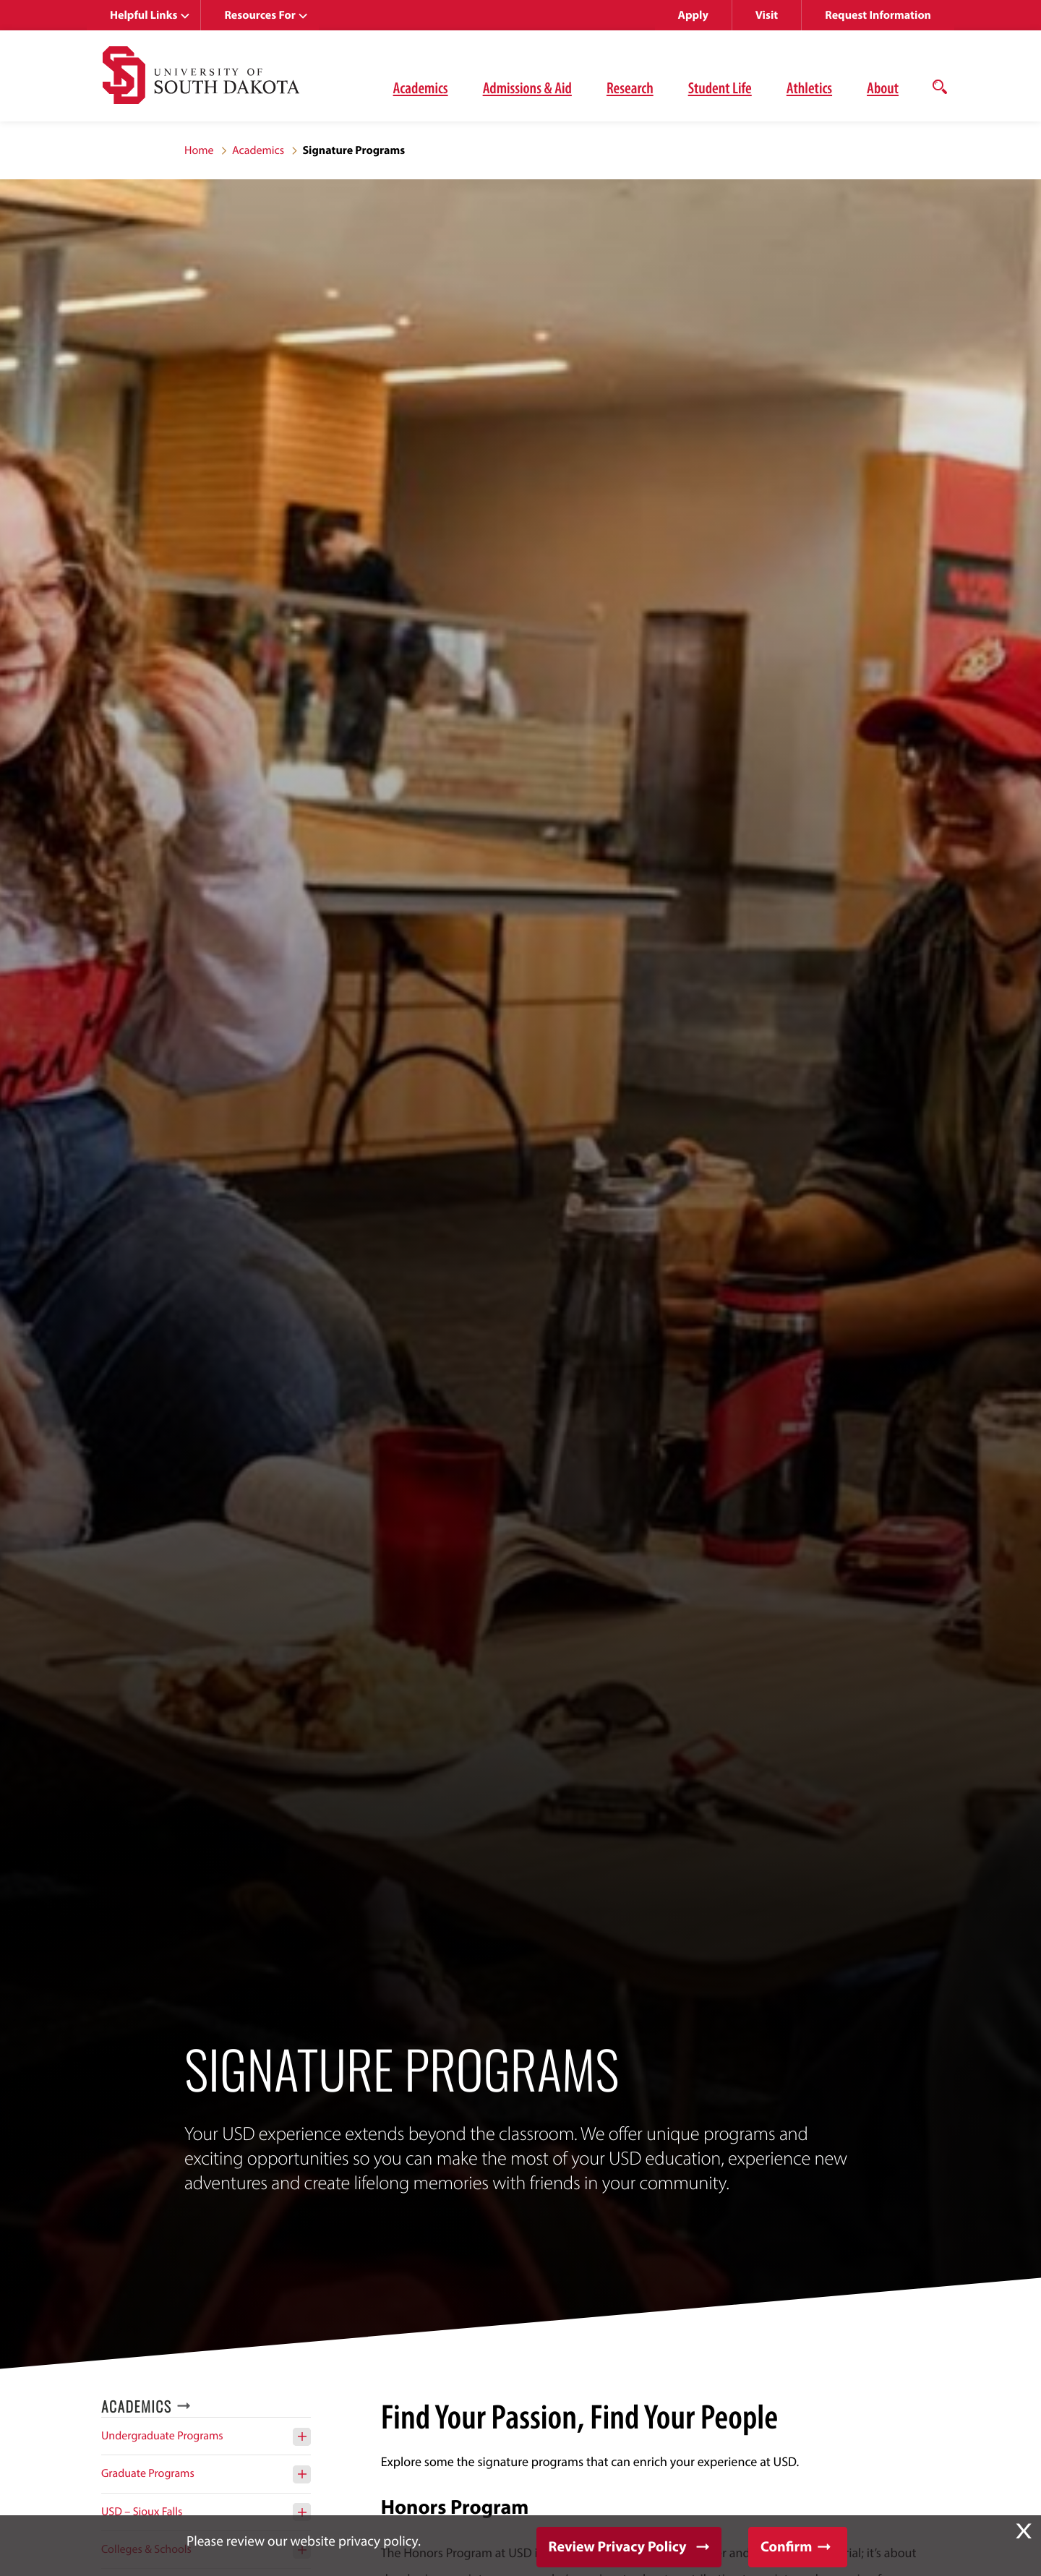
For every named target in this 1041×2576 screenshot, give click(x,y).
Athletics (809, 87)
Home (199, 150)
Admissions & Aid (527, 87)
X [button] (1023, 2531)
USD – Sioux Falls (141, 2511)
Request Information (878, 15)
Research (630, 87)
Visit (766, 15)
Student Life (720, 87)
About (883, 87)
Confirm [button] (786, 2547)
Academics (420, 87)
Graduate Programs (147, 2473)
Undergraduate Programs (162, 2436)
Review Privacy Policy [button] (618, 2547)
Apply (693, 15)
